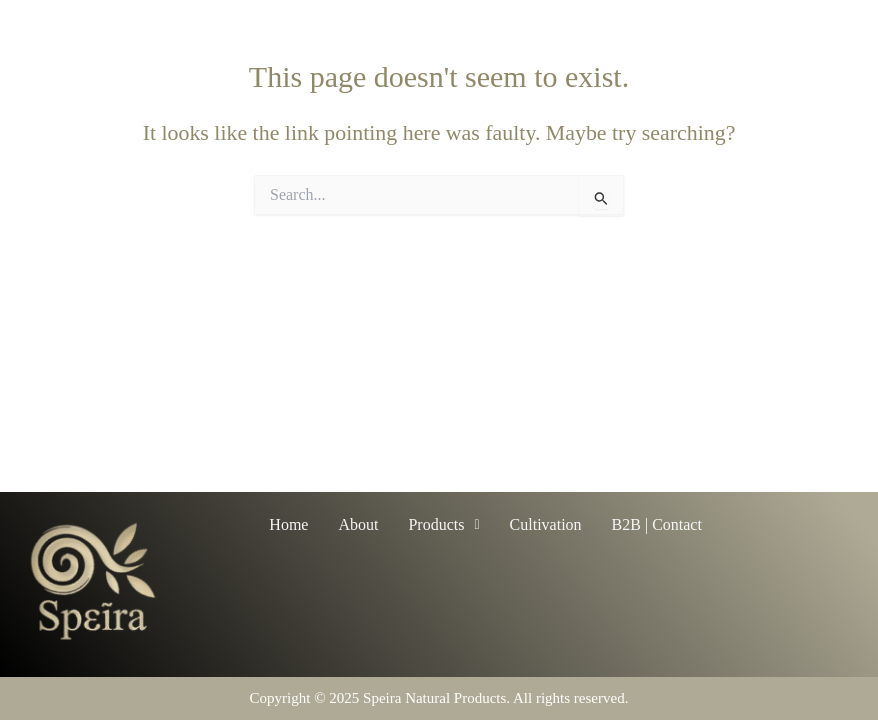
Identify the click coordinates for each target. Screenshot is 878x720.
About (358, 524)
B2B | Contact (657, 524)
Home (288, 524)
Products (443, 524)
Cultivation (546, 524)
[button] (443, 525)
